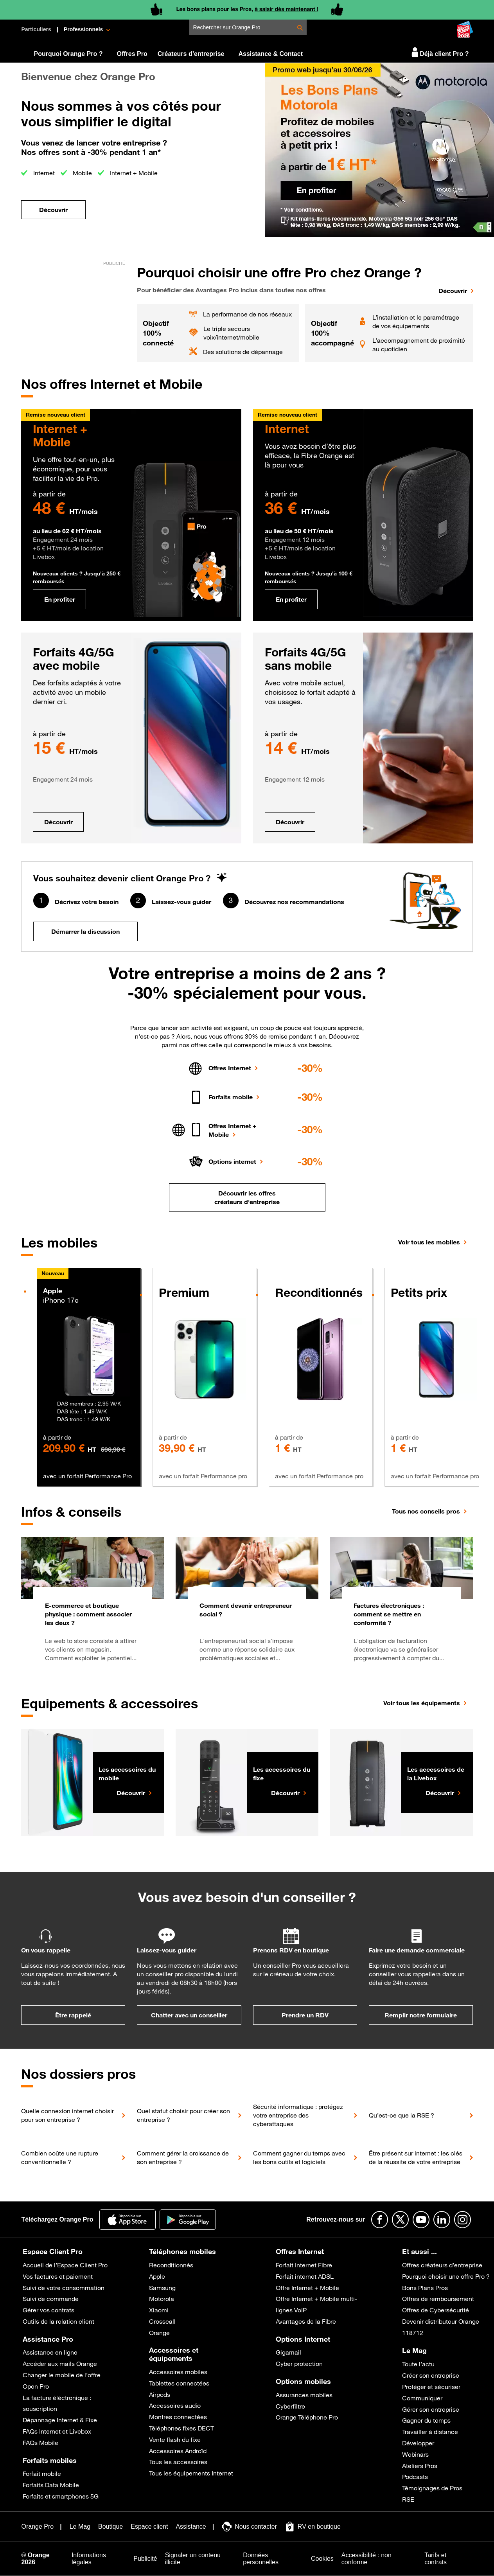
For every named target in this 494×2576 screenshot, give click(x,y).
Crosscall (162, 2321)
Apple (157, 2276)
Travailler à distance (430, 2432)
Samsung (162, 2288)
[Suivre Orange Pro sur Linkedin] (441, 2219)
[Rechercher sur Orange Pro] (250, 27)
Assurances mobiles (304, 2395)
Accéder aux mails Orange (60, 2363)
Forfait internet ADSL (305, 2276)
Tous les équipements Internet (191, 2473)
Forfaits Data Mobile (51, 2485)
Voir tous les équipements (421, 1703)
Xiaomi (159, 2310)
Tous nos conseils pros (426, 1511)
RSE (408, 2499)
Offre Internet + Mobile (307, 2288)
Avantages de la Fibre (306, 2321)
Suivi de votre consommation (63, 2288)
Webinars (415, 2454)
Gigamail (288, 2352)
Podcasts (415, 2477)
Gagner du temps (426, 2420)
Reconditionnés (171, 2265)
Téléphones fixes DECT (181, 2428)
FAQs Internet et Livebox (57, 2431)
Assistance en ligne (50, 2352)
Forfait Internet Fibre (304, 2265)
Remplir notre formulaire (420, 2015)
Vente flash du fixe (175, 2439)
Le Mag (414, 2350)
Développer (418, 2443)
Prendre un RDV (305, 2015)
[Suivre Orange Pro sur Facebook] (379, 2219)
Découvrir (58, 822)
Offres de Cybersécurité (435, 2310)
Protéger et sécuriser (431, 2387)
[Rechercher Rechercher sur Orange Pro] (300, 28)
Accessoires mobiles (178, 2372)
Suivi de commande (51, 2299)
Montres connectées (178, 2417)
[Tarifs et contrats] (446, 2559)
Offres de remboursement (438, 2299)
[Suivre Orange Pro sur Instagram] (462, 2219)
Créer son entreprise (430, 2375)
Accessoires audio (175, 2405)
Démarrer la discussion (85, 931)
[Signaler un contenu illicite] (200, 2559)
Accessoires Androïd (178, 2451)
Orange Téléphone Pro (307, 2417)
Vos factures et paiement (58, 2276)
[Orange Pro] (44, 51)
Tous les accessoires (178, 2462)
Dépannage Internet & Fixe (60, 2420)
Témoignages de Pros (432, 2488)
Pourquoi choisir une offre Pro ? (446, 2276)
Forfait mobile (42, 2473)
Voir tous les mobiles (429, 1242)
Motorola (161, 2299)
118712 (412, 2333)
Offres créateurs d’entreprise (442, 2265)
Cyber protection (299, 2363)
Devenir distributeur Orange (440, 2321)
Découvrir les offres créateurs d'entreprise (247, 1197)
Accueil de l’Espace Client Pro (65, 2265)
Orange (159, 2333)
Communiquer (422, 2398)
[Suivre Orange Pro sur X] (400, 2219)
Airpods (159, 2394)
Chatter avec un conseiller (189, 2015)
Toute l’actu (418, 2364)
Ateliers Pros (419, 2466)
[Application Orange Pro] (127, 2219)
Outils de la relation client (58, 2321)
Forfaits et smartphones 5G (61, 2496)
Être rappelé (73, 2015)
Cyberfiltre (290, 2406)
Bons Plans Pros (425, 2288)
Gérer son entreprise (430, 2409)
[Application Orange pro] (188, 2219)
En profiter (59, 599)
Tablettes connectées (179, 2383)
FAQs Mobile (40, 2443)
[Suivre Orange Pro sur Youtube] (421, 2219)
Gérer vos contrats (48, 2310)
